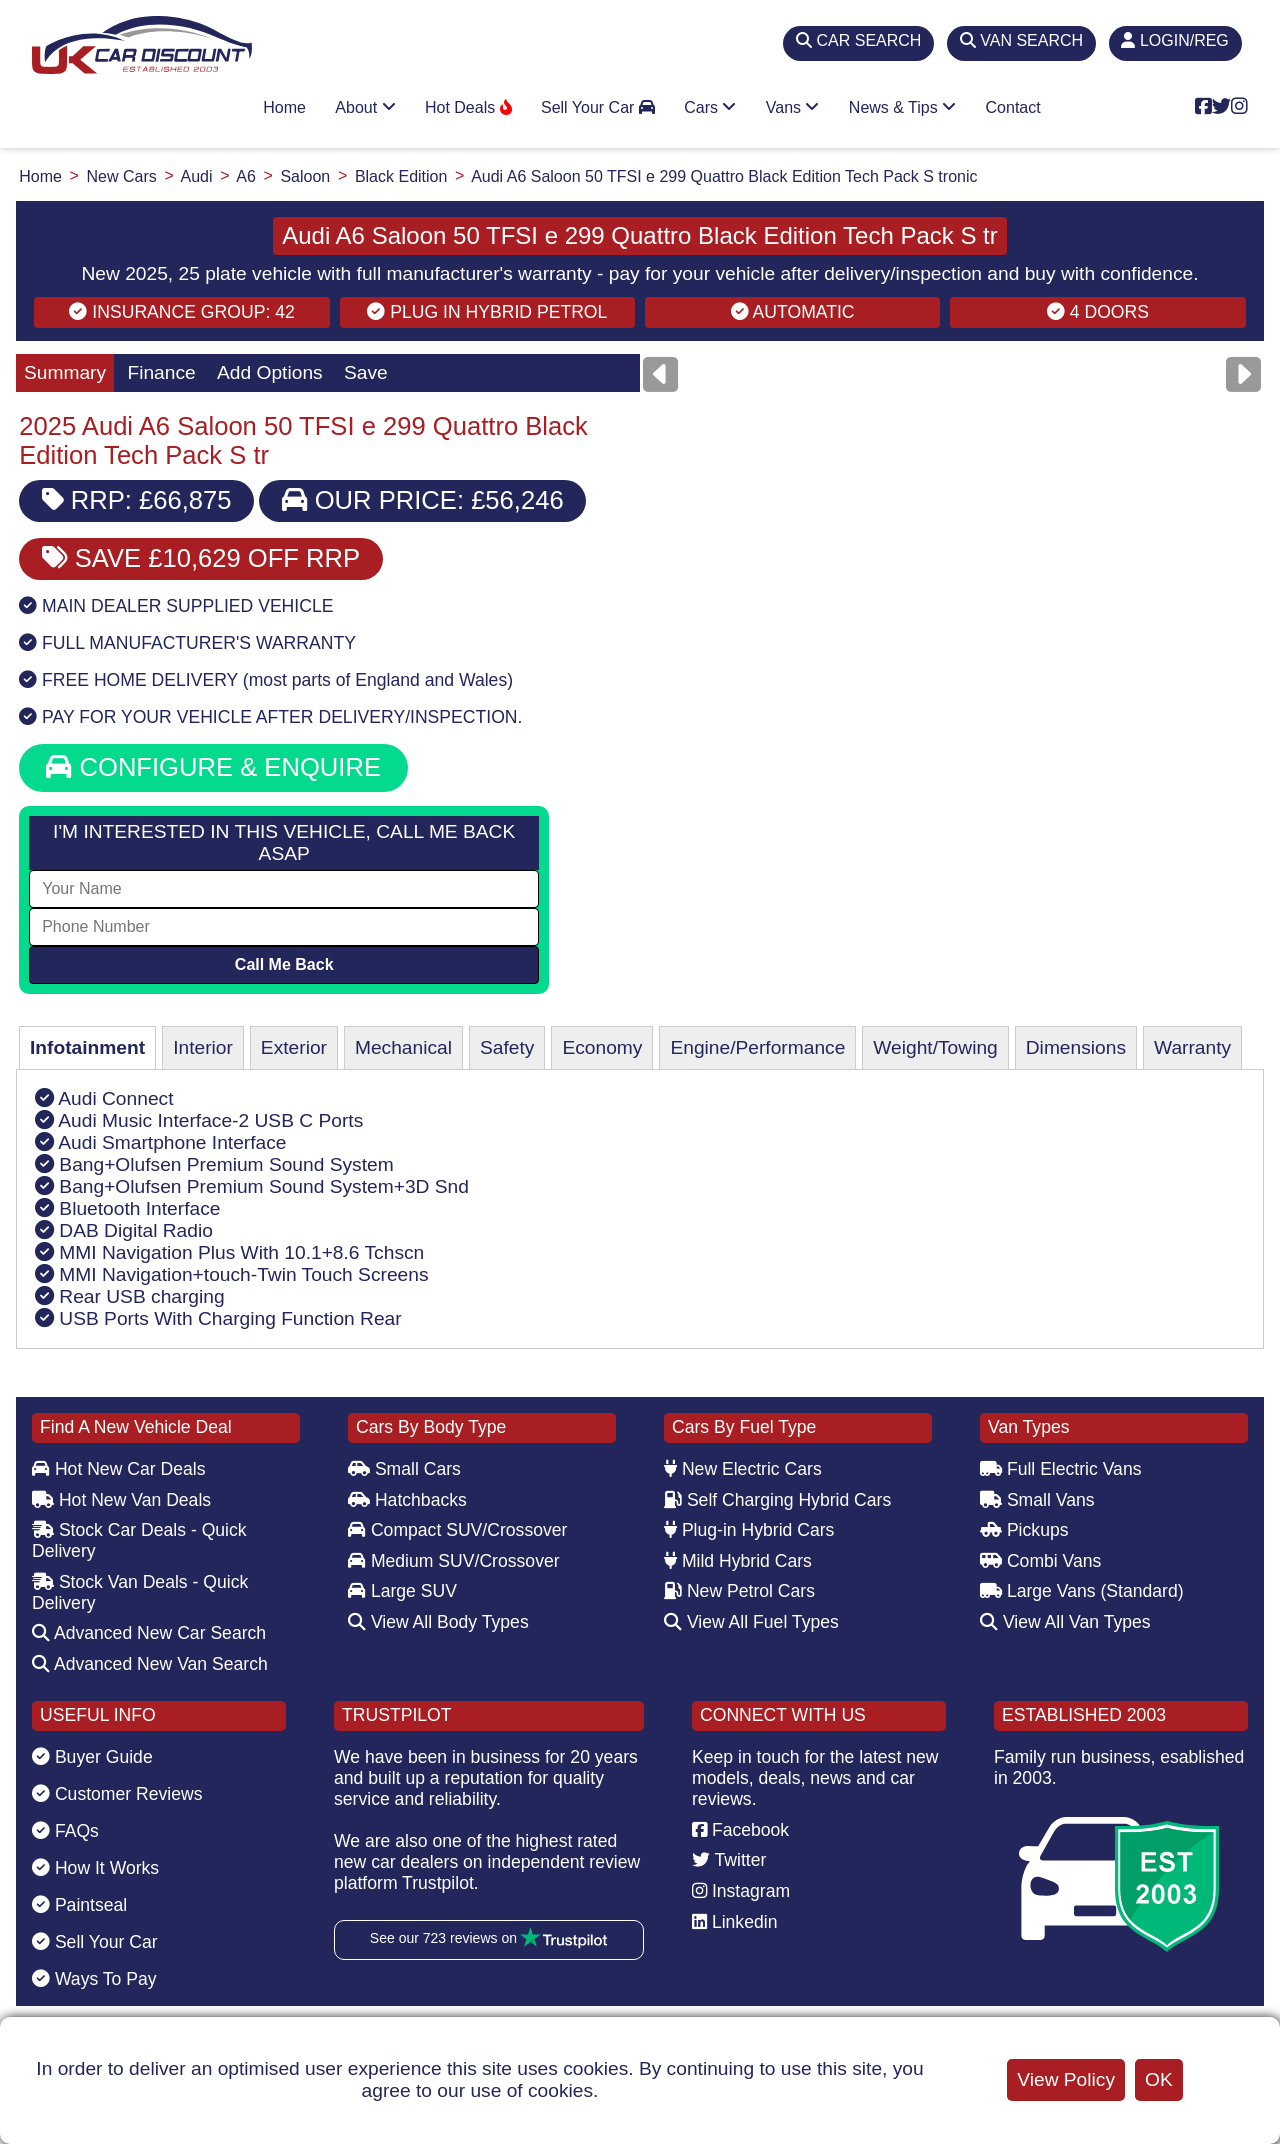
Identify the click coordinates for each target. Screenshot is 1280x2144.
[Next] (1243, 374)
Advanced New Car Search (149, 1633)
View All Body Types (438, 1622)
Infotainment (87, 1047)
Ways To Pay (94, 1979)
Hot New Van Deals (121, 1500)
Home (284, 107)
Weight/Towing (935, 1047)
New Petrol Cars (739, 1591)
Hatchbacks (407, 1500)
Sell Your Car (598, 107)
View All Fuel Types (751, 1622)
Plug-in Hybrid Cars (749, 1530)
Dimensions (1076, 1047)
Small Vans (1037, 1500)
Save (366, 372)
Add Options (270, 372)
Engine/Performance (757, 1047)
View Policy (1066, 2079)
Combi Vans (1040, 1561)
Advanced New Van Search (150, 1664)
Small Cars (404, 1469)
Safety (507, 1047)
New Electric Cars (743, 1469)
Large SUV (402, 1591)
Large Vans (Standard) (1082, 1591)
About (365, 107)
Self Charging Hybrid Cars (777, 1500)
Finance (161, 372)
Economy (602, 1047)
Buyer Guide (92, 1757)
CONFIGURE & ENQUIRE (213, 767)
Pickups (1024, 1530)
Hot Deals (468, 107)
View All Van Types (1065, 1622)
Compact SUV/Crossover (457, 1530)
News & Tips (902, 107)
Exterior (294, 1047)
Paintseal (79, 1905)
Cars (710, 107)
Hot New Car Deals (118, 1469)
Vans (793, 107)
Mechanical (403, 1047)
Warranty (1192, 1047)
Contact (1013, 107)
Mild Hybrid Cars (738, 1561)
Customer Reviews (117, 1794)
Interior (203, 1047)
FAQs (65, 1831)
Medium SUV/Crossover (454, 1561)
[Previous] (660, 374)
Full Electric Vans (1061, 1469)
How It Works (95, 1868)
